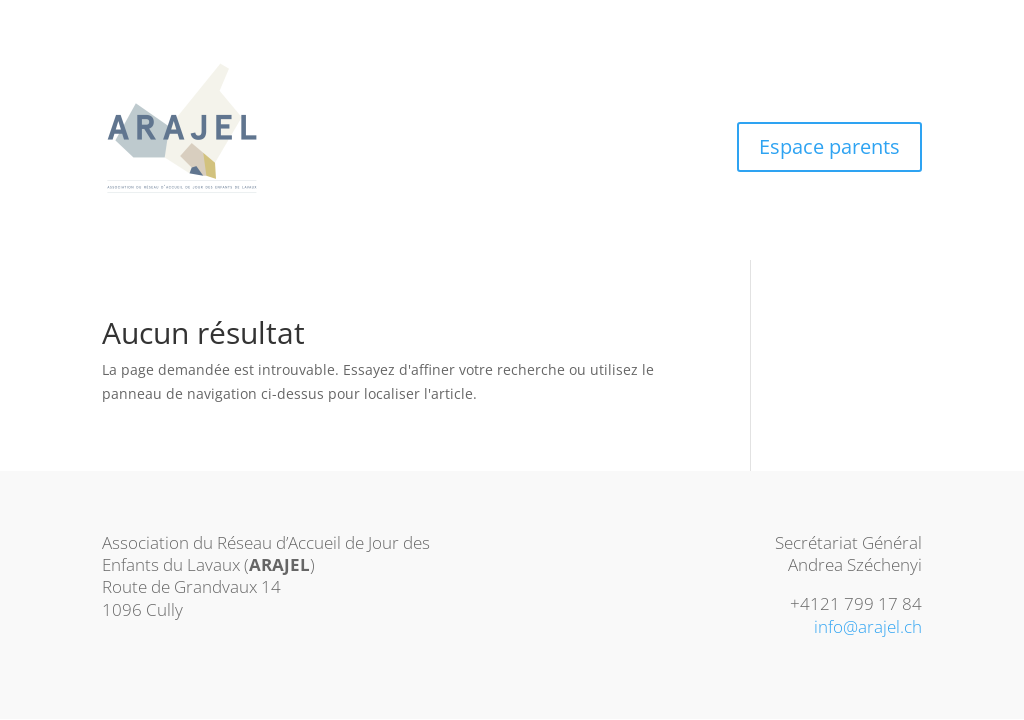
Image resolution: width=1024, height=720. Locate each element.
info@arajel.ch (868, 626)
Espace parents (829, 146)
